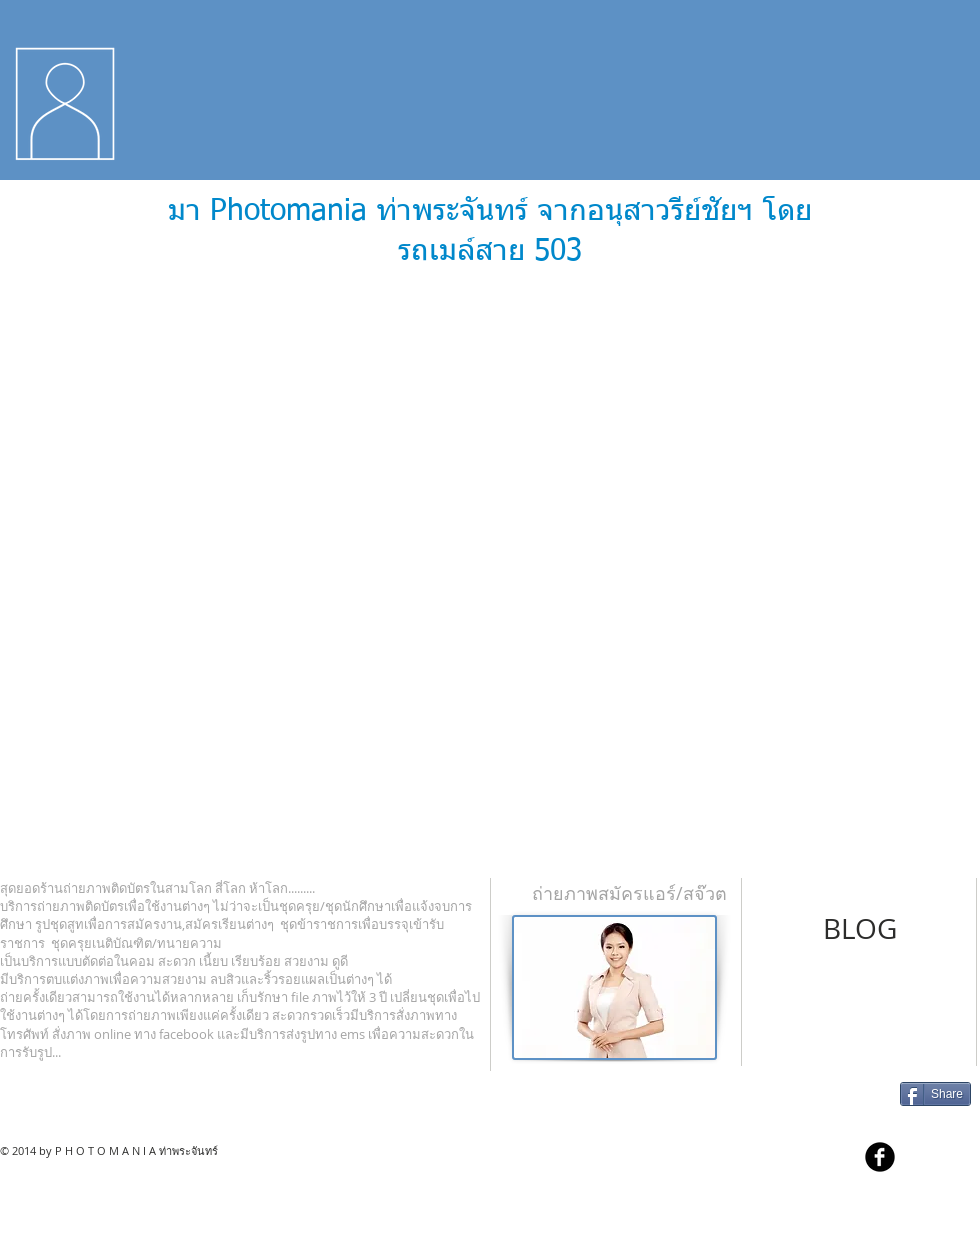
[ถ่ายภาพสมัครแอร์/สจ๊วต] (629, 894)
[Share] (935, 1094)
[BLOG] (860, 928)
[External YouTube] (490, 569)
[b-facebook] (880, 1157)
